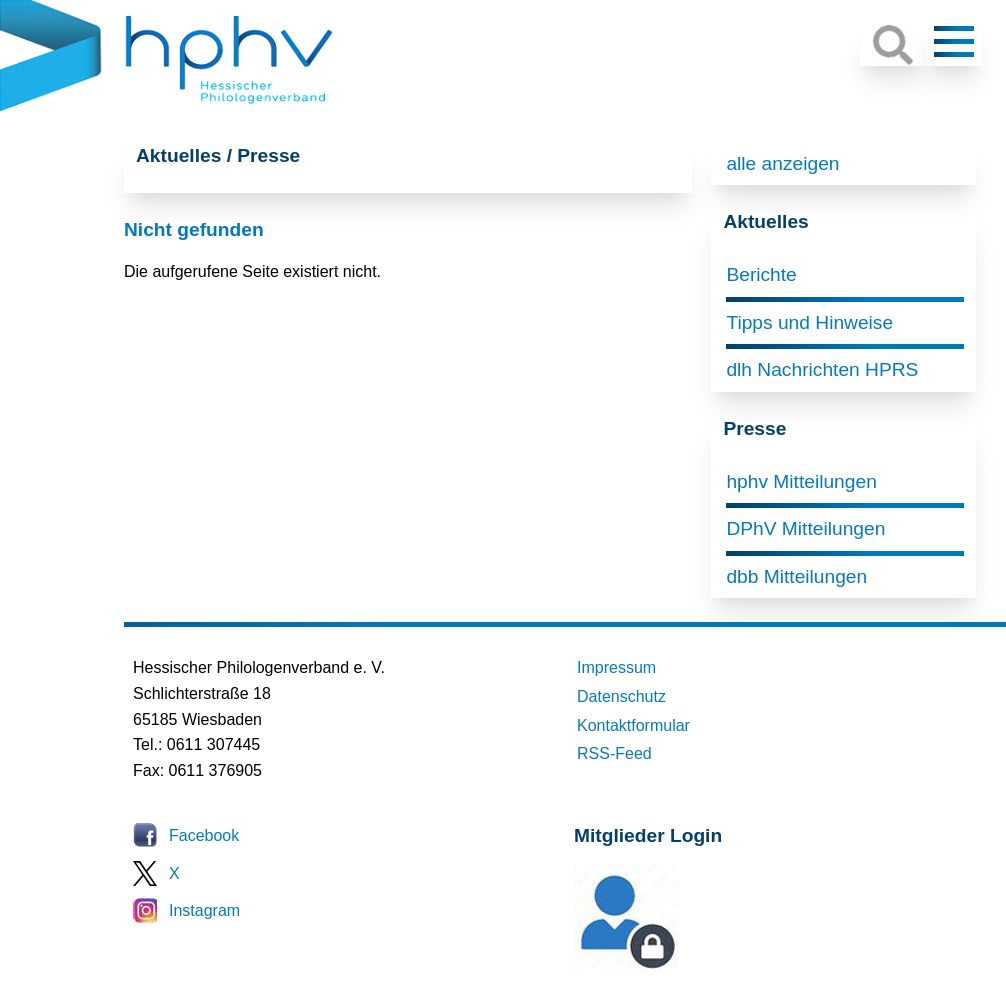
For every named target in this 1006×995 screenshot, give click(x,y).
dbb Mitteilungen (796, 576)
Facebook (204, 835)
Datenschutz (621, 696)
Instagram (204, 910)
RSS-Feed (614, 753)
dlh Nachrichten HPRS (822, 369)
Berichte (761, 274)
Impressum (616, 667)
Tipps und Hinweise (809, 322)
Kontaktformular (633, 725)
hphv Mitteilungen (801, 481)
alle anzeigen (782, 163)
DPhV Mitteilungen (805, 528)
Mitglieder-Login (683, 966)
